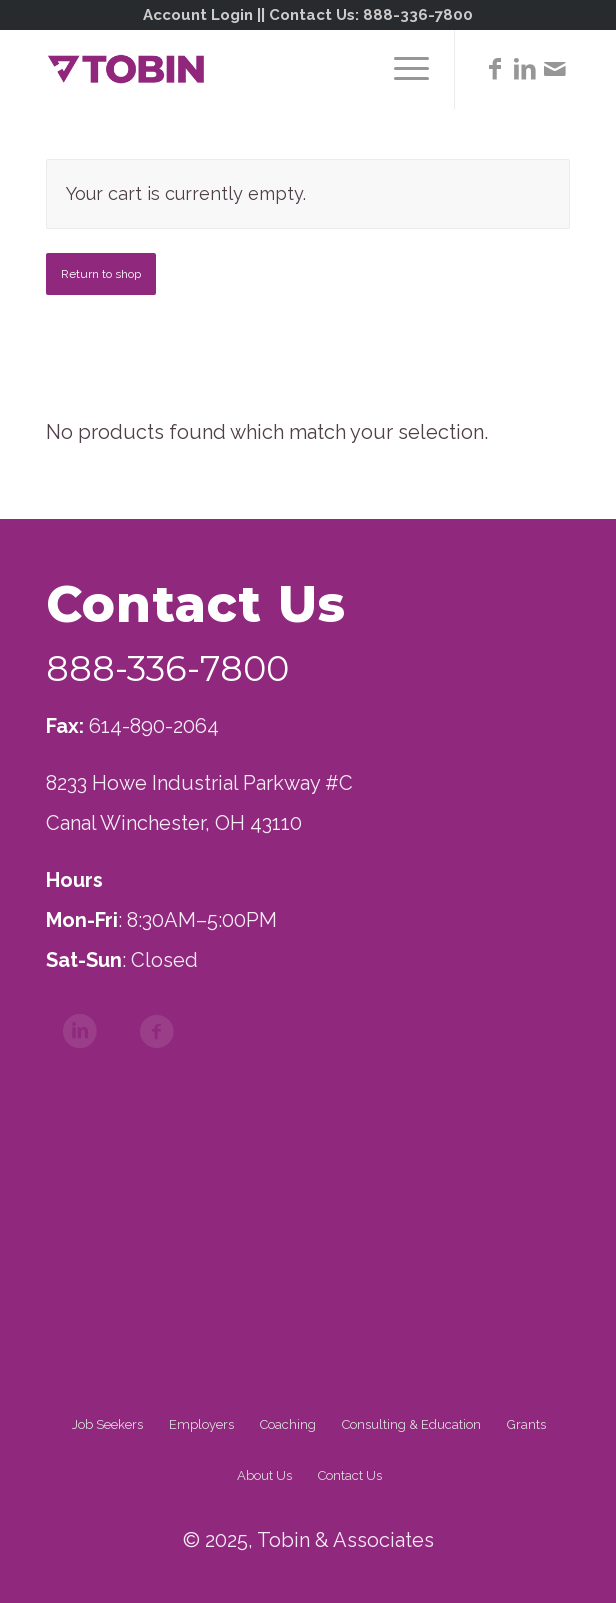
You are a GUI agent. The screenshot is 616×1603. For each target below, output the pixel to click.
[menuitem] (401, 69)
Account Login (198, 15)
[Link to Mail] (555, 69)
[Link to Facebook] (495, 69)
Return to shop (101, 274)
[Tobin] (255, 69)
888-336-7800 (418, 15)
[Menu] (401, 69)
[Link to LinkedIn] (525, 69)
